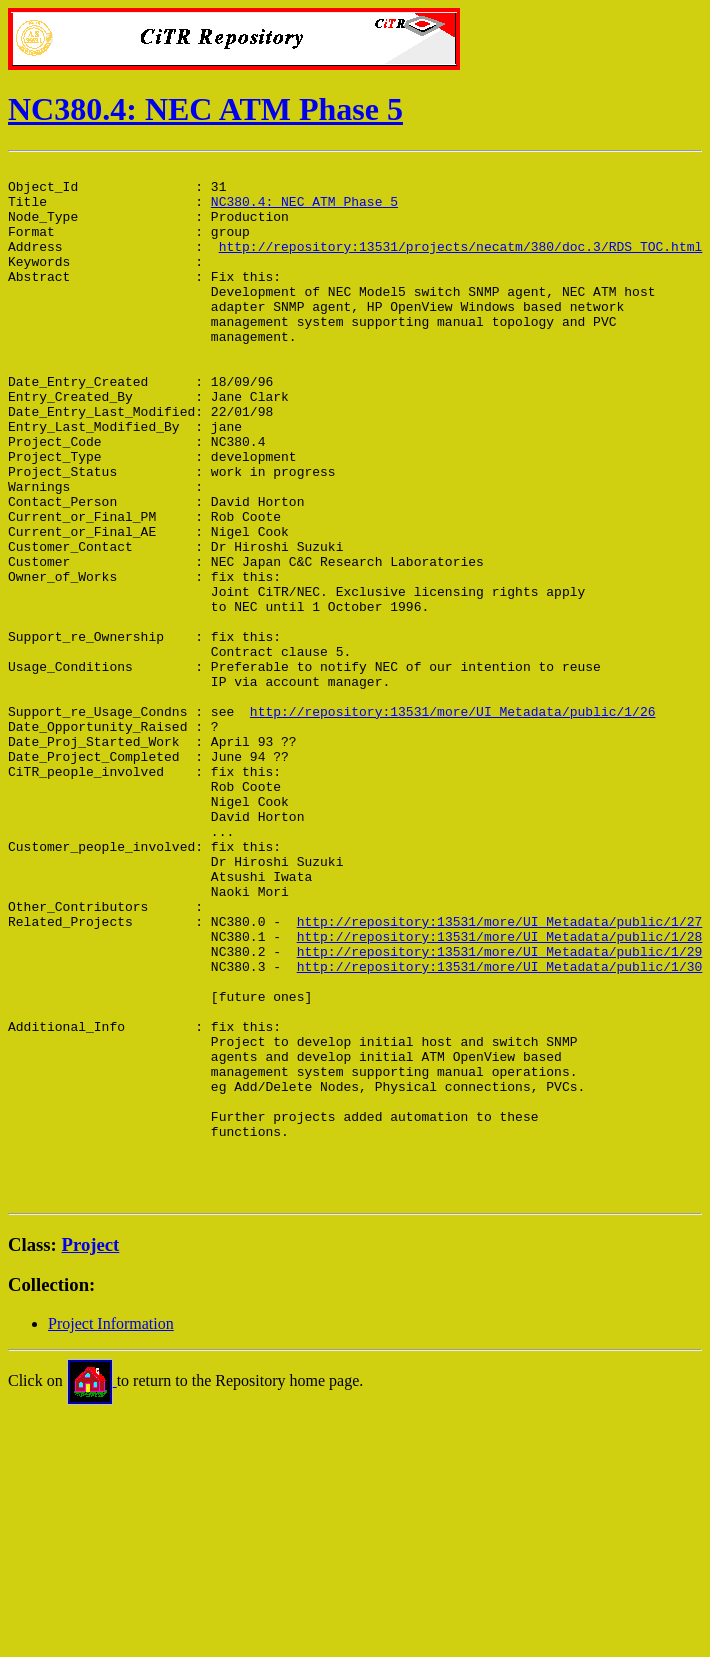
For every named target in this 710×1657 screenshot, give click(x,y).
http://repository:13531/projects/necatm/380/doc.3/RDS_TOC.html (461, 264)
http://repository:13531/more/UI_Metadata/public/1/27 (500, 1074)
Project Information (111, 1530)
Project (91, 1451)
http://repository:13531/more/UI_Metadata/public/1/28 (500, 1092)
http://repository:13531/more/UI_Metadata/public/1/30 (500, 1128)
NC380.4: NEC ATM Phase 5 (205, 109)
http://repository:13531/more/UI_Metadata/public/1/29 (500, 1110)
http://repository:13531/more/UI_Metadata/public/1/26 (453, 822)
